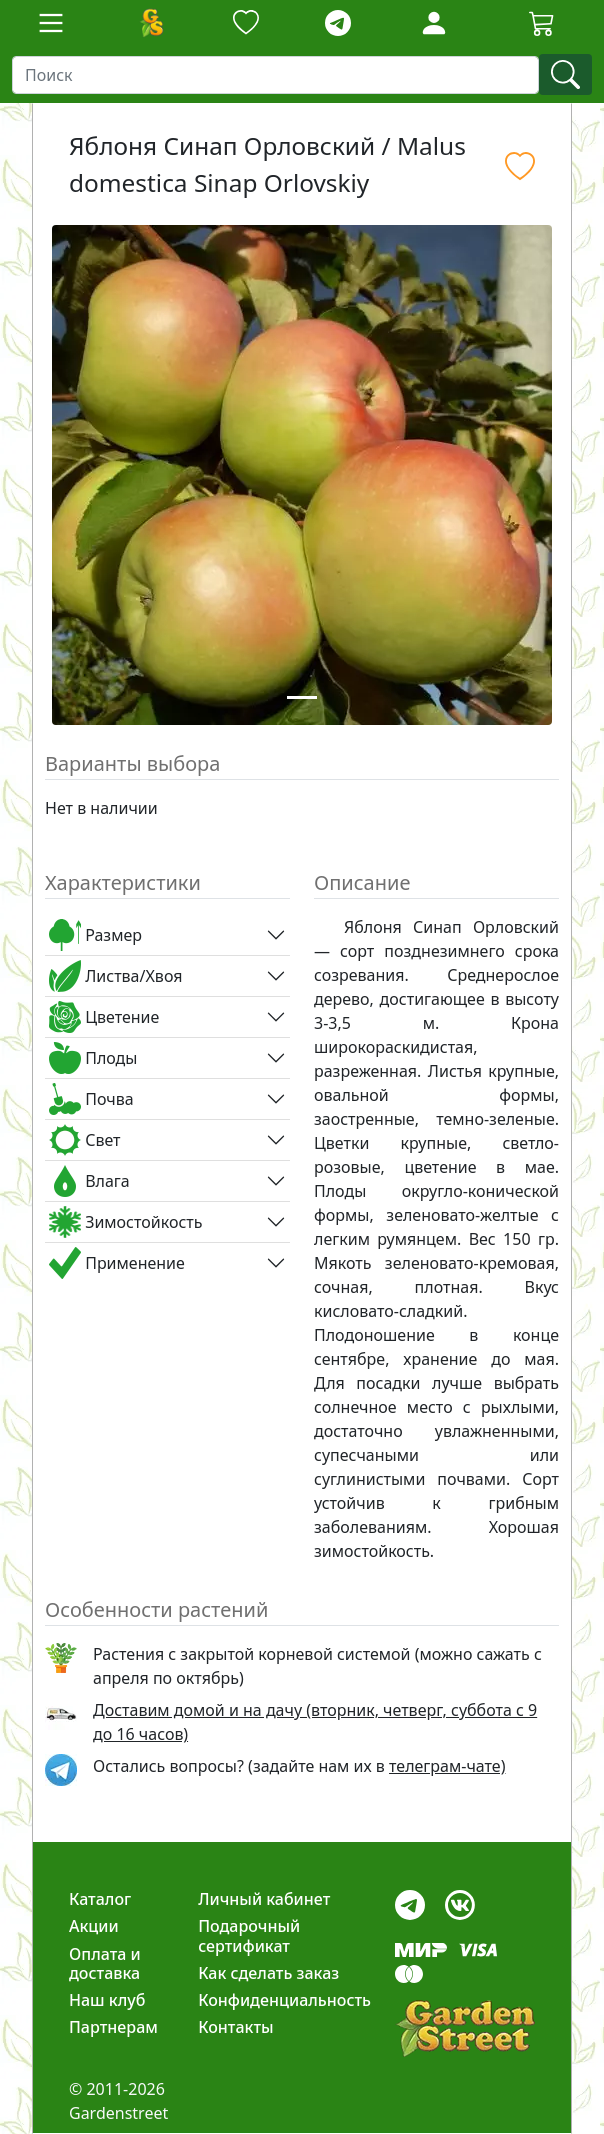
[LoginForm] (434, 21)
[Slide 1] (302, 697)
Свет (85, 1140)
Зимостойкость (125, 1222)
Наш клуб (107, 2000)
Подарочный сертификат (249, 1935)
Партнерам (113, 2027)
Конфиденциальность (284, 2000)
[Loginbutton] (434, 23)
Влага (89, 1181)
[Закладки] (246, 23)
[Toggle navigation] (51, 23)
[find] (565, 74)
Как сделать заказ (268, 1973)
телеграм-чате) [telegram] (447, 1766)
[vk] (460, 1900)
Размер (95, 935)
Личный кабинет (264, 1899)
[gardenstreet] (465, 2028)
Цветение (104, 1017)
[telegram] (338, 23)
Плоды (93, 1058)
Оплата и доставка (105, 1963)
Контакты (236, 2027)
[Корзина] (542, 23)
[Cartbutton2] (542, 22)
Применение (117, 1263)
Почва (91, 1099)
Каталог (100, 1899)
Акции (94, 1926)
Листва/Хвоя (115, 976)
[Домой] (151, 23)
